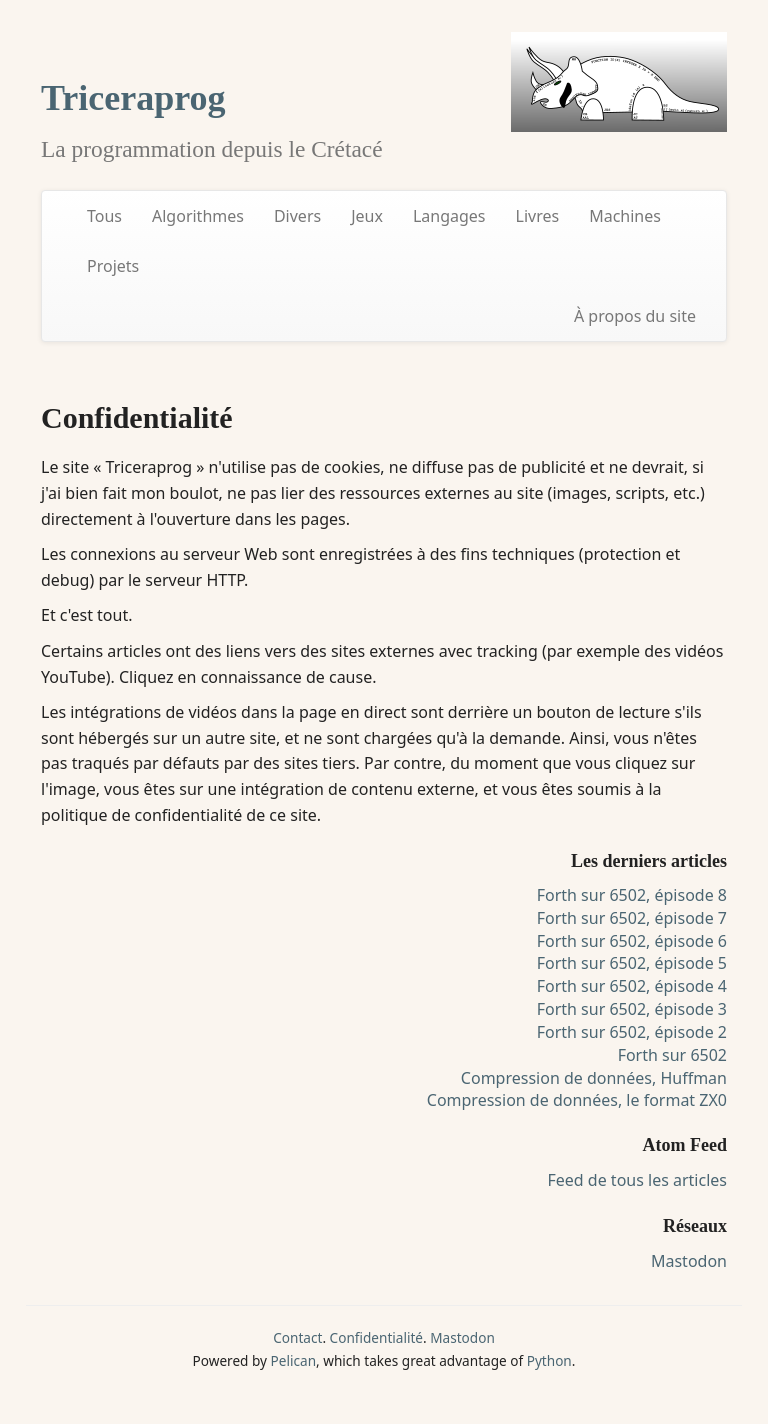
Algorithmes (198, 216)
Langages (449, 216)
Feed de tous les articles (637, 1180)
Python (549, 1360)
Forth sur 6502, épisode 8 (632, 895)
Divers (297, 216)
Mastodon (689, 1261)
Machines (625, 216)
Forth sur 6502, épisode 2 (632, 1032)
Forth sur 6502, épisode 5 (632, 963)
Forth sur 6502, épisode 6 (632, 941)
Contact (297, 1337)
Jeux (367, 216)
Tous (104, 216)
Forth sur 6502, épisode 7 (632, 918)
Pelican (293, 1360)
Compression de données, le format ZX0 (577, 1100)
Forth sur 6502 (672, 1055)
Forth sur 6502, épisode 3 (632, 1009)
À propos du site (635, 316)
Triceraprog (133, 98)
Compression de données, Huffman (594, 1078)
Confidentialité (376, 1337)
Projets (113, 266)
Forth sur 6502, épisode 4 (632, 986)
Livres (538, 216)
